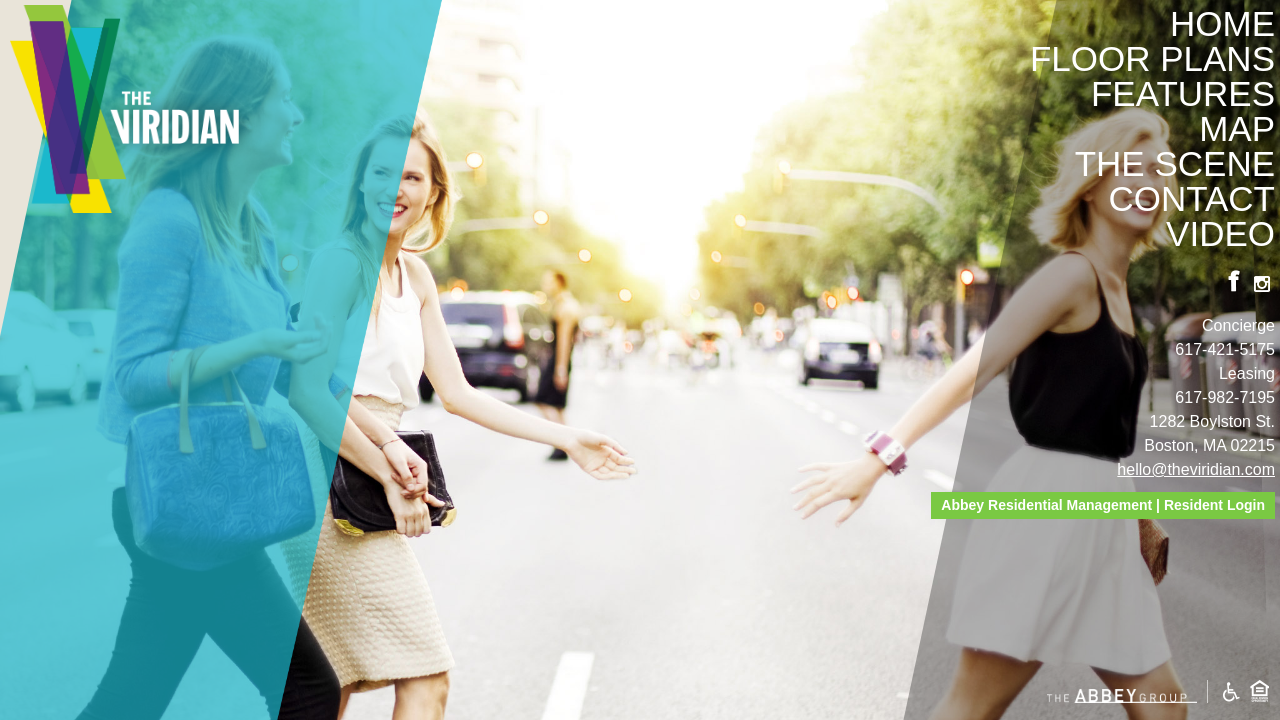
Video (1220, 233)
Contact (1191, 198)
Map (1237, 128)
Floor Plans (1152, 58)
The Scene (1175, 163)
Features (1183, 93)
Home (1222, 23)
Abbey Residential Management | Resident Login (1103, 505)
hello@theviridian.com (1196, 469)
